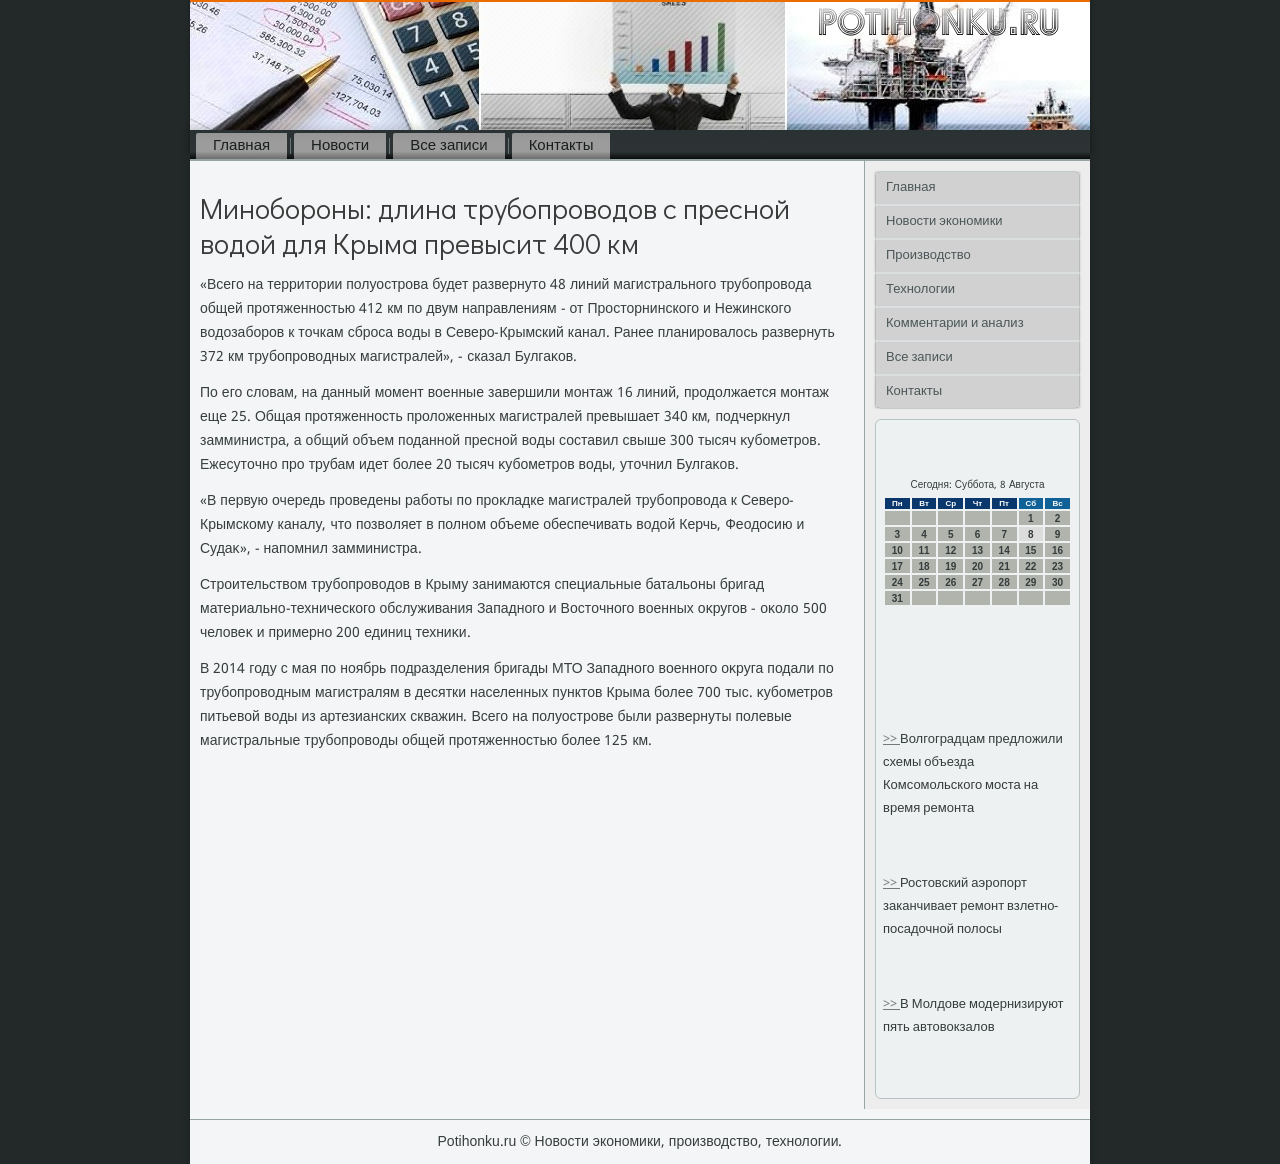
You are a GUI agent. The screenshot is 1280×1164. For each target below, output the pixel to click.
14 (1004, 550)
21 (1004, 566)
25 (923, 582)
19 (950, 566)
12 (950, 550)
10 (897, 550)
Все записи (448, 146)
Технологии (920, 289)
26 (950, 582)
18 (923, 566)
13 (977, 550)
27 (977, 582)
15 (1030, 550)
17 (897, 566)
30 (1057, 582)
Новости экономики (944, 221)
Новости (340, 146)
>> (891, 739)
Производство (928, 255)
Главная (241, 146)
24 (897, 582)
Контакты (561, 146)
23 (1057, 566)
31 (897, 598)
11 (923, 550)
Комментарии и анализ (955, 323)
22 (1030, 566)
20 (977, 566)
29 (1030, 582)
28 (1004, 582)
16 (1057, 550)
